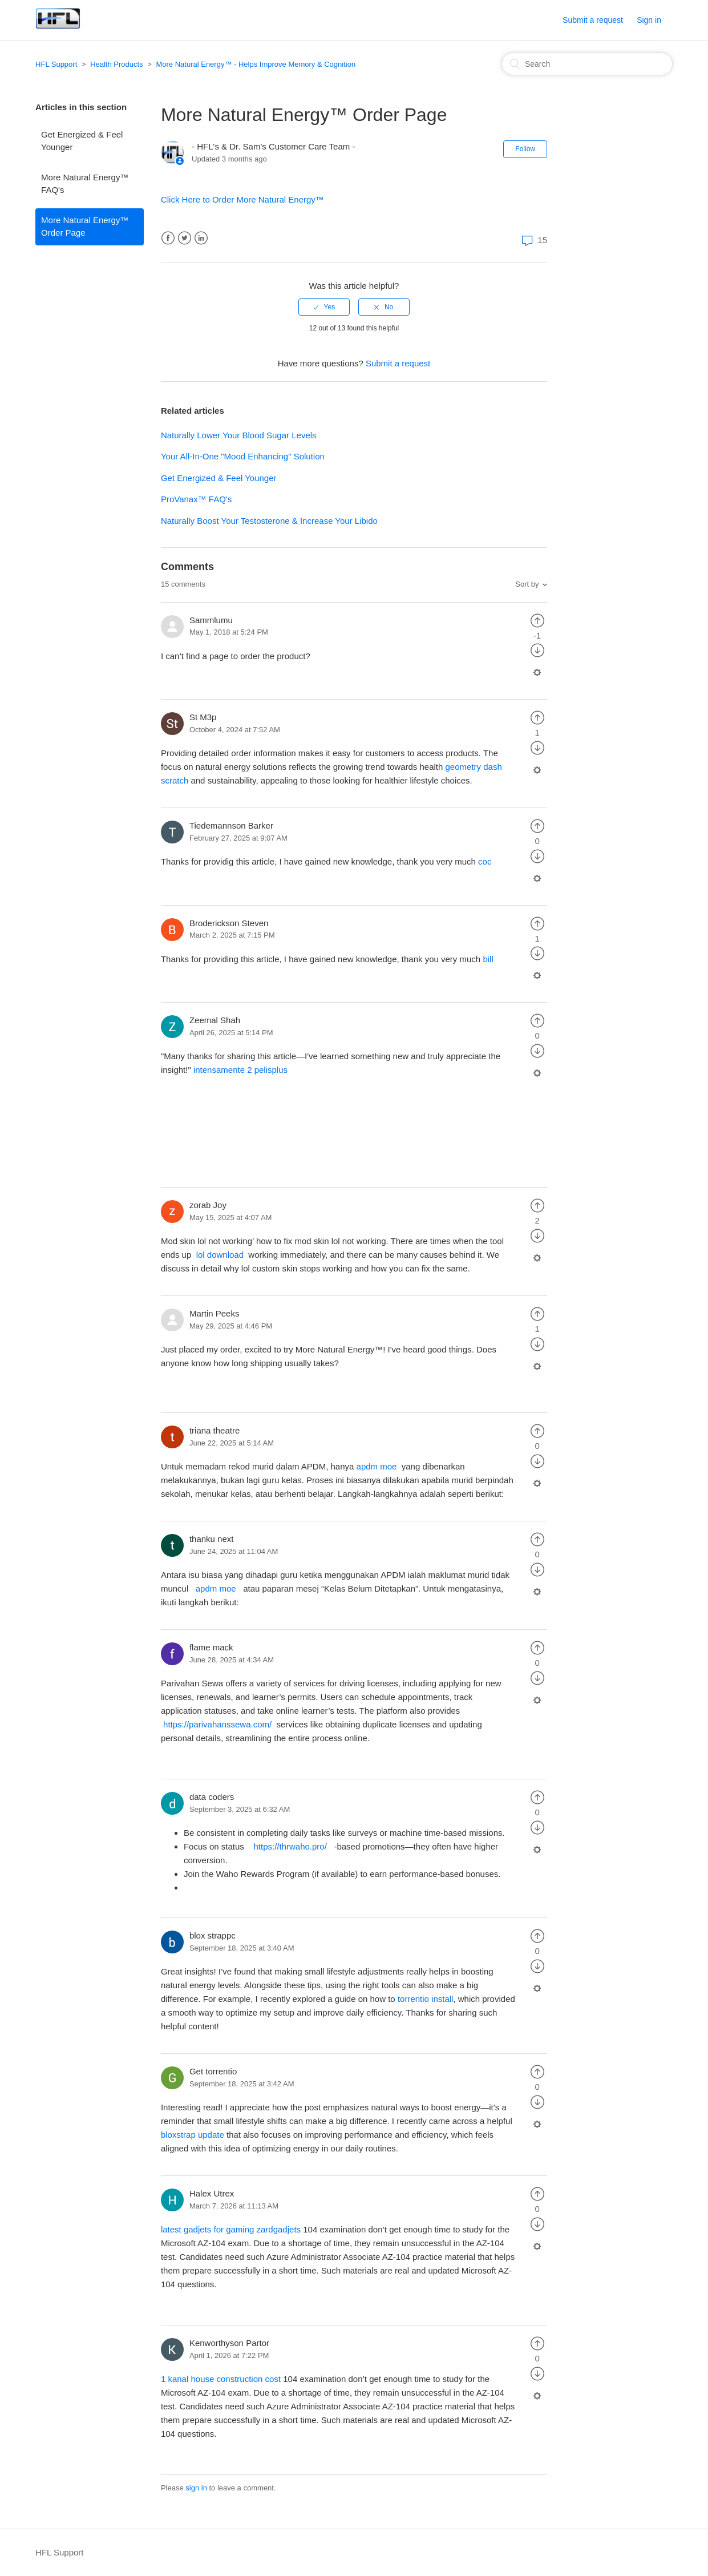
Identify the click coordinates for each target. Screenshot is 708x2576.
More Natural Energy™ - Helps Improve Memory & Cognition (255, 64)
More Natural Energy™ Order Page (84, 226)
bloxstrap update (192, 2134)
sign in (196, 2488)
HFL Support (56, 64)
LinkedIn (201, 238)
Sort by (527, 584)
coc (484, 861)
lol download (221, 1254)
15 (533, 240)
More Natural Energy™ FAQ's (84, 183)
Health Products (116, 64)
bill (488, 959)
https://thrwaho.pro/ (291, 1846)
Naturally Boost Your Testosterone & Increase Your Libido (269, 521)
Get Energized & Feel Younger (82, 141)
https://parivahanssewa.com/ (218, 1724)
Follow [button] (525, 149)
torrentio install (426, 1999)
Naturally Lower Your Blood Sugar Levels (239, 435)
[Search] (587, 64)
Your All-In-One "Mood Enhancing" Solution (243, 456)
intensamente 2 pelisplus (241, 1070)
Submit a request (593, 20)
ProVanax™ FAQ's (196, 499)
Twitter (184, 238)
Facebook (168, 238)
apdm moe (377, 1466)
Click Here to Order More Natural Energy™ (242, 199)
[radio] (324, 307)
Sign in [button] (649, 20)
